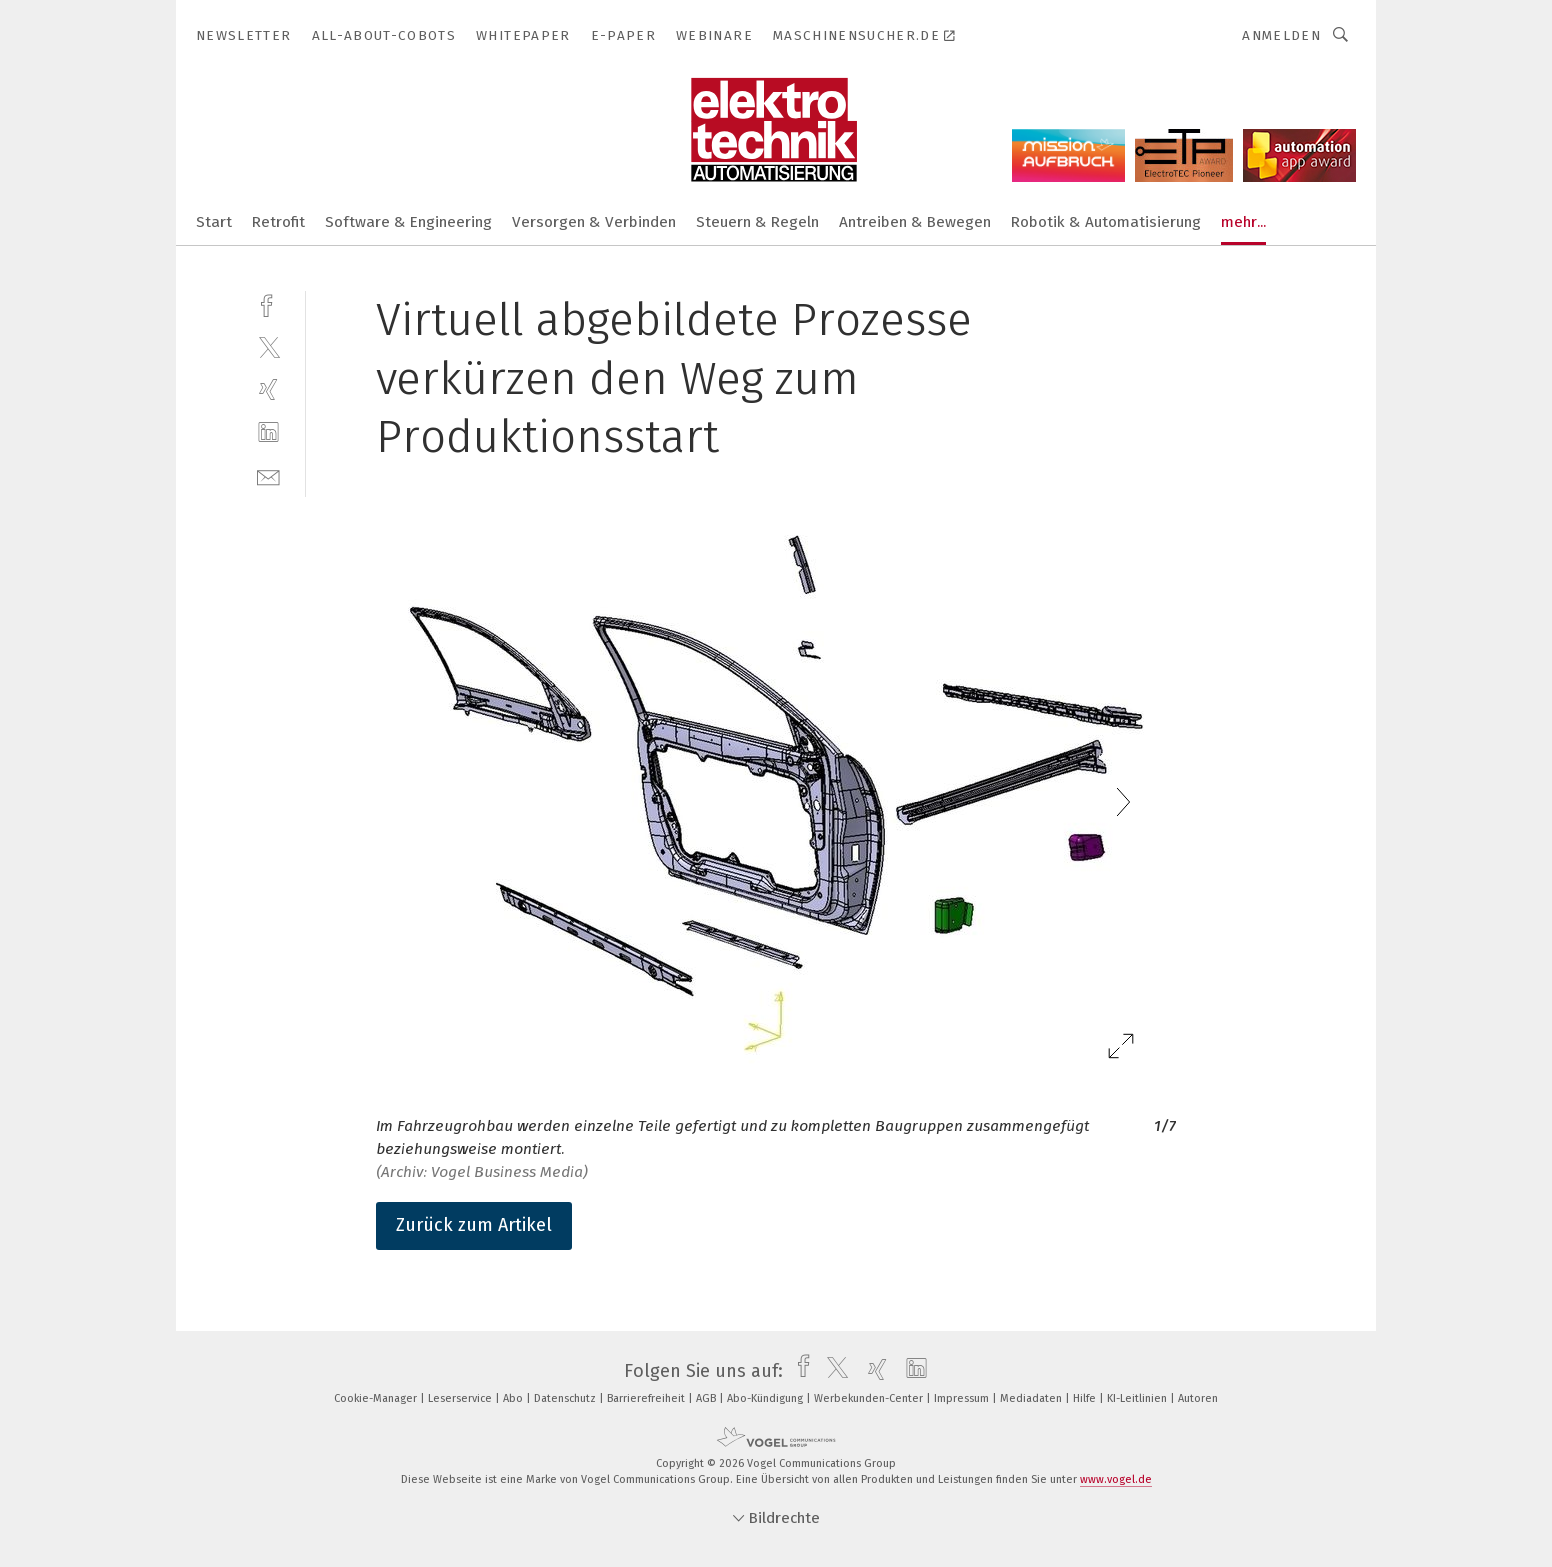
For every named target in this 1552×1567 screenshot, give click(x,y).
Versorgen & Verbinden (594, 222)
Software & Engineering (408, 222)
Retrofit (278, 222)
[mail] (268, 475)
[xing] (268, 389)
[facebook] (268, 303)
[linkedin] (268, 432)
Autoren (1198, 1398)
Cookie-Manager (377, 1398)
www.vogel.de (1116, 1479)
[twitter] (268, 346)
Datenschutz (566, 1398)
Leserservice (461, 1398)
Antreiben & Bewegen (915, 222)
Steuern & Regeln (757, 222)
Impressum (963, 1398)
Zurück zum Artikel (474, 1225)
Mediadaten (1032, 1398)
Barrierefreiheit (647, 1398)
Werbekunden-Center (870, 1398)
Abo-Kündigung (766, 1398)
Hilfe (1086, 1398)
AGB (707, 1398)
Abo (514, 1398)
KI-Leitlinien (1138, 1398)
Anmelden (1281, 35)
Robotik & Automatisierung (1106, 222)
